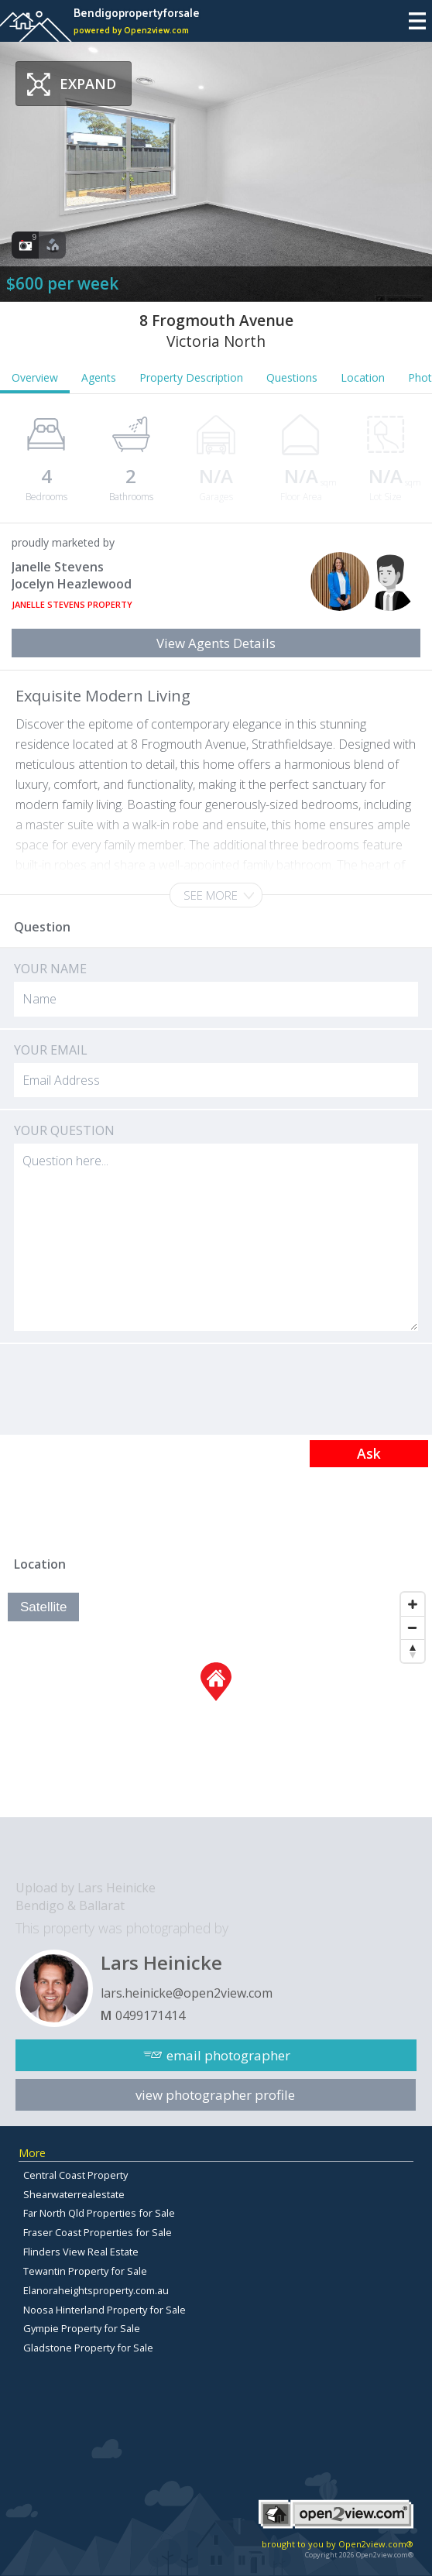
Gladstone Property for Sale (88, 2348)
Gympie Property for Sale (81, 2328)
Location (363, 377)
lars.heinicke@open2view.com (187, 1992)
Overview (35, 377)
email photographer (228, 2055)
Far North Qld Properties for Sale (99, 2213)
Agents (98, 377)
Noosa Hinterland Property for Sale (104, 2310)
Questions (291, 377)
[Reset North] (412, 1650)
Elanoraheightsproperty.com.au (96, 2290)
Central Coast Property (75, 2175)
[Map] (216, 1701)
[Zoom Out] (412, 1627)
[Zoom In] (412, 1604)
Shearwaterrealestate (74, 2194)
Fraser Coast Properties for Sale (97, 2232)
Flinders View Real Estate (81, 2252)
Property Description (191, 377)
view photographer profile (215, 2095)
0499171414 (150, 2015)
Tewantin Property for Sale (85, 2271)
